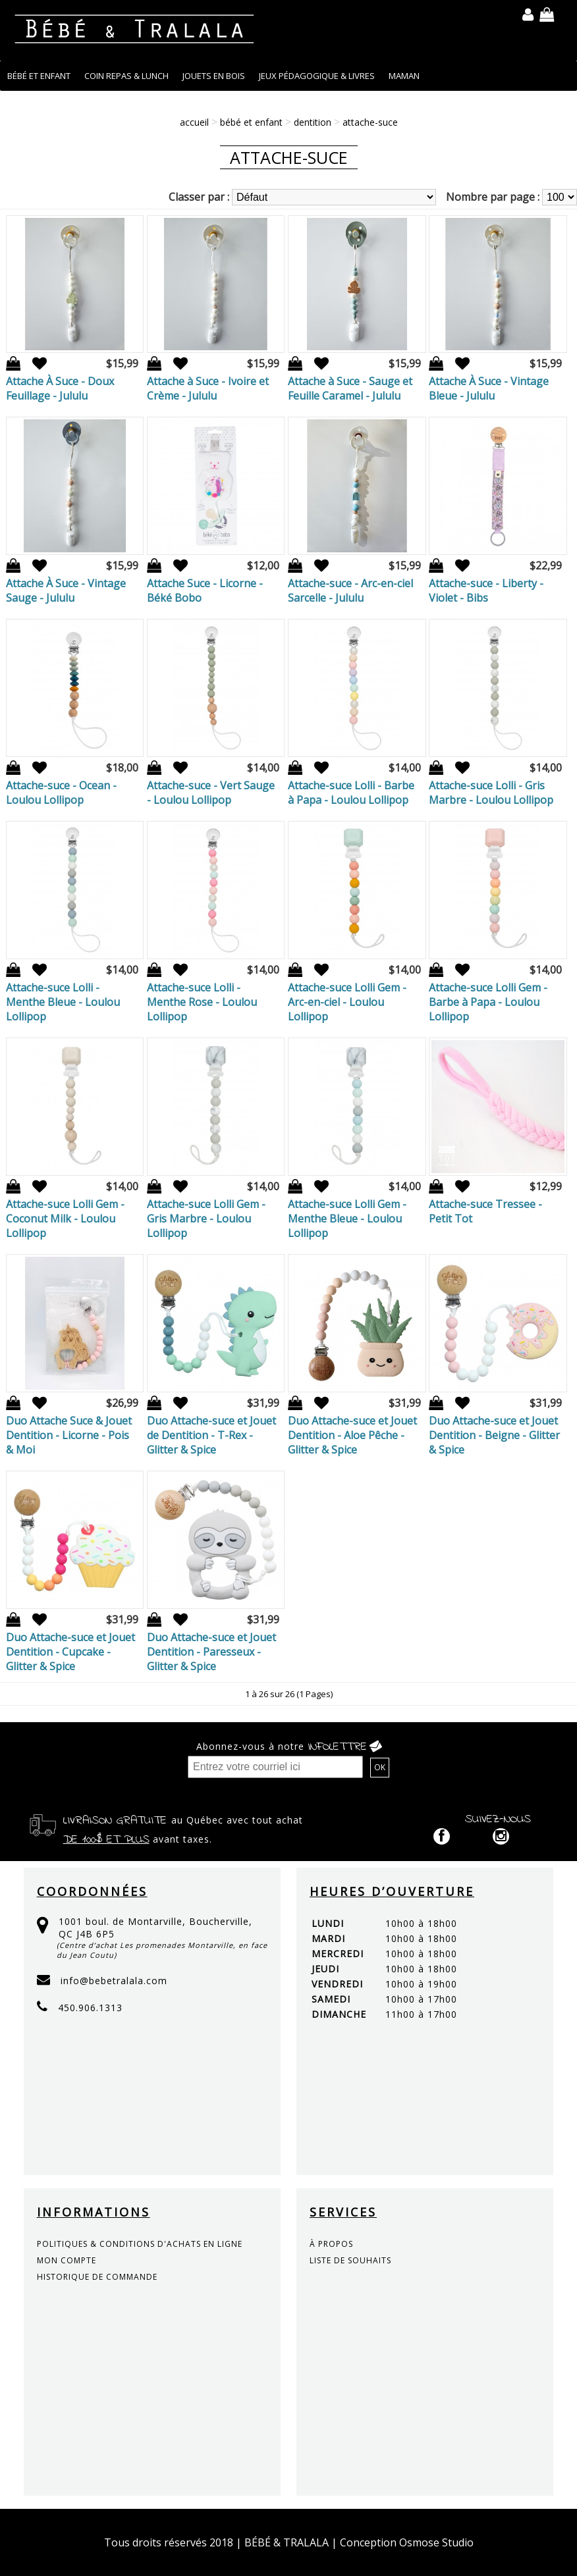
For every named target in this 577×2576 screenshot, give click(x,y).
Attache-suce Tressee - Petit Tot (485, 1211)
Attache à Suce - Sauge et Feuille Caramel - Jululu (350, 388)
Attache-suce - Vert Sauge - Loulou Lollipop (211, 792)
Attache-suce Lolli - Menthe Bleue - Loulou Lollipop (63, 1002)
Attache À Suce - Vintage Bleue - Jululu (489, 388)
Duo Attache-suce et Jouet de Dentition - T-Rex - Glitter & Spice (211, 1435)
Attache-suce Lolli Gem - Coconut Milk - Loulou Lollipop (65, 1218)
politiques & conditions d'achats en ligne (139, 2243)
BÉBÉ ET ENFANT (38, 76)
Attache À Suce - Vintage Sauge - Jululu (66, 590)
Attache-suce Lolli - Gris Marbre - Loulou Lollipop (491, 792)
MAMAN (404, 76)
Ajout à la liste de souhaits (35, 363)
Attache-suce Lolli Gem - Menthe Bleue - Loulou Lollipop (347, 1218)
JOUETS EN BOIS (213, 76)
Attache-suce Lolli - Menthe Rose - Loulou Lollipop (202, 1002)
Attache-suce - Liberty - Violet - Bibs (486, 590)
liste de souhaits (350, 2260)
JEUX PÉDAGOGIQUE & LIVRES (317, 76)
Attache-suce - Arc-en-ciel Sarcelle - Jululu (350, 590)
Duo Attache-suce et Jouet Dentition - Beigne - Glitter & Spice (494, 1435)
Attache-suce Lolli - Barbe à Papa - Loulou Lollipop (351, 792)
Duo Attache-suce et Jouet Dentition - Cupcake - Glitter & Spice (70, 1651)
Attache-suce (370, 122)
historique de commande (97, 2276)
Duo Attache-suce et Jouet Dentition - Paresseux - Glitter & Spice (211, 1651)
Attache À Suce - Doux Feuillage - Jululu (60, 388)
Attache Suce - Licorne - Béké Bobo (205, 590)
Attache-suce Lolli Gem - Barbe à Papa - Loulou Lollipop (488, 1002)
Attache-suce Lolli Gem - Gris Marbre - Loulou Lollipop (206, 1218)
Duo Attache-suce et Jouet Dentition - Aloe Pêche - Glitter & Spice (352, 1435)
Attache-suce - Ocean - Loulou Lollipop (61, 792)
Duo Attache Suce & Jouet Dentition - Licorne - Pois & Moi (69, 1435)
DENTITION (312, 122)
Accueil (194, 122)
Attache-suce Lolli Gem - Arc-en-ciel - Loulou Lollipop (347, 1002)
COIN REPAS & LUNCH (126, 76)
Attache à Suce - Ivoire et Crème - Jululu (208, 388)
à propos (331, 2243)
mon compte (66, 2260)
